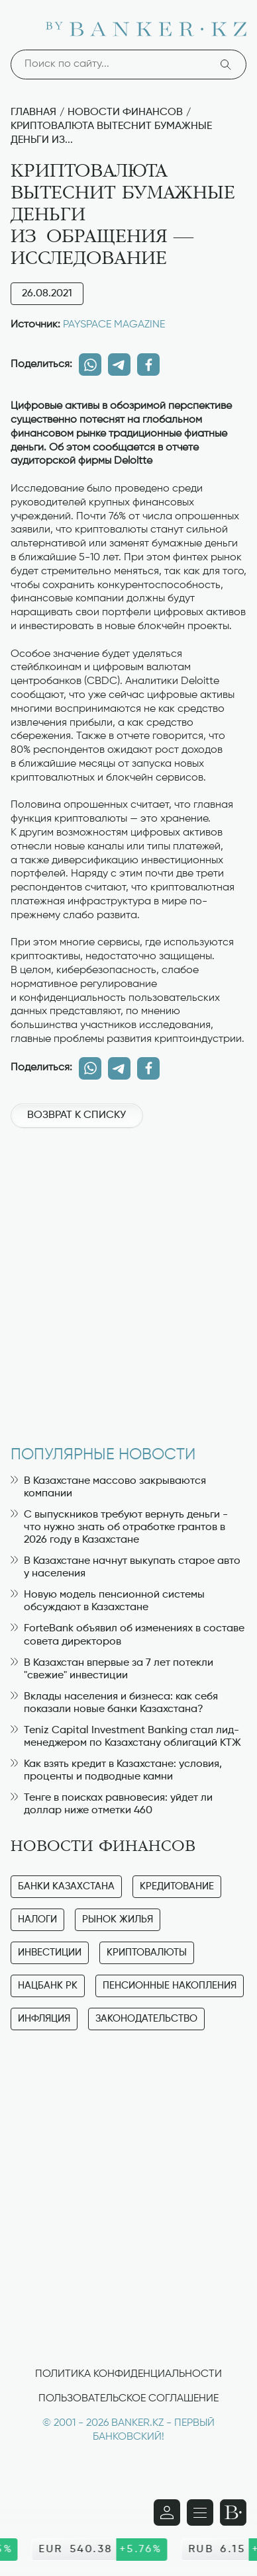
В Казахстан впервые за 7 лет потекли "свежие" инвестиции (112, 1669)
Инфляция (44, 2019)
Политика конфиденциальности (128, 2374)
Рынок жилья (117, 1919)
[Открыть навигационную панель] (200, 2512)
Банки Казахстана (66, 1886)
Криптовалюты (147, 1952)
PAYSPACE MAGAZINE (114, 325)
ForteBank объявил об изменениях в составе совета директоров (127, 1635)
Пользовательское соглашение (128, 2398)
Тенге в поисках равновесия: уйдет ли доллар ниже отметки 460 (112, 1804)
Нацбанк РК (47, 1986)
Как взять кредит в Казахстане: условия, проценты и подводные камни (116, 1770)
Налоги (37, 1919)
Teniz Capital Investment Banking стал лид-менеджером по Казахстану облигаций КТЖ (126, 1736)
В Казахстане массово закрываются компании (108, 1487)
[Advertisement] (128, 1280)
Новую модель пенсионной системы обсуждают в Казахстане (108, 1601)
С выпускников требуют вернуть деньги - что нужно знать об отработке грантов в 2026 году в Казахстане (119, 1527)
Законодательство (146, 2019)
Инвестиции (49, 1952)
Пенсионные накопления (169, 1986)
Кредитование (177, 1886)
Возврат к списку (76, 1115)
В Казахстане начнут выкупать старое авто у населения (125, 1567)
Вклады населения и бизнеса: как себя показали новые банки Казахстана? (114, 1703)
